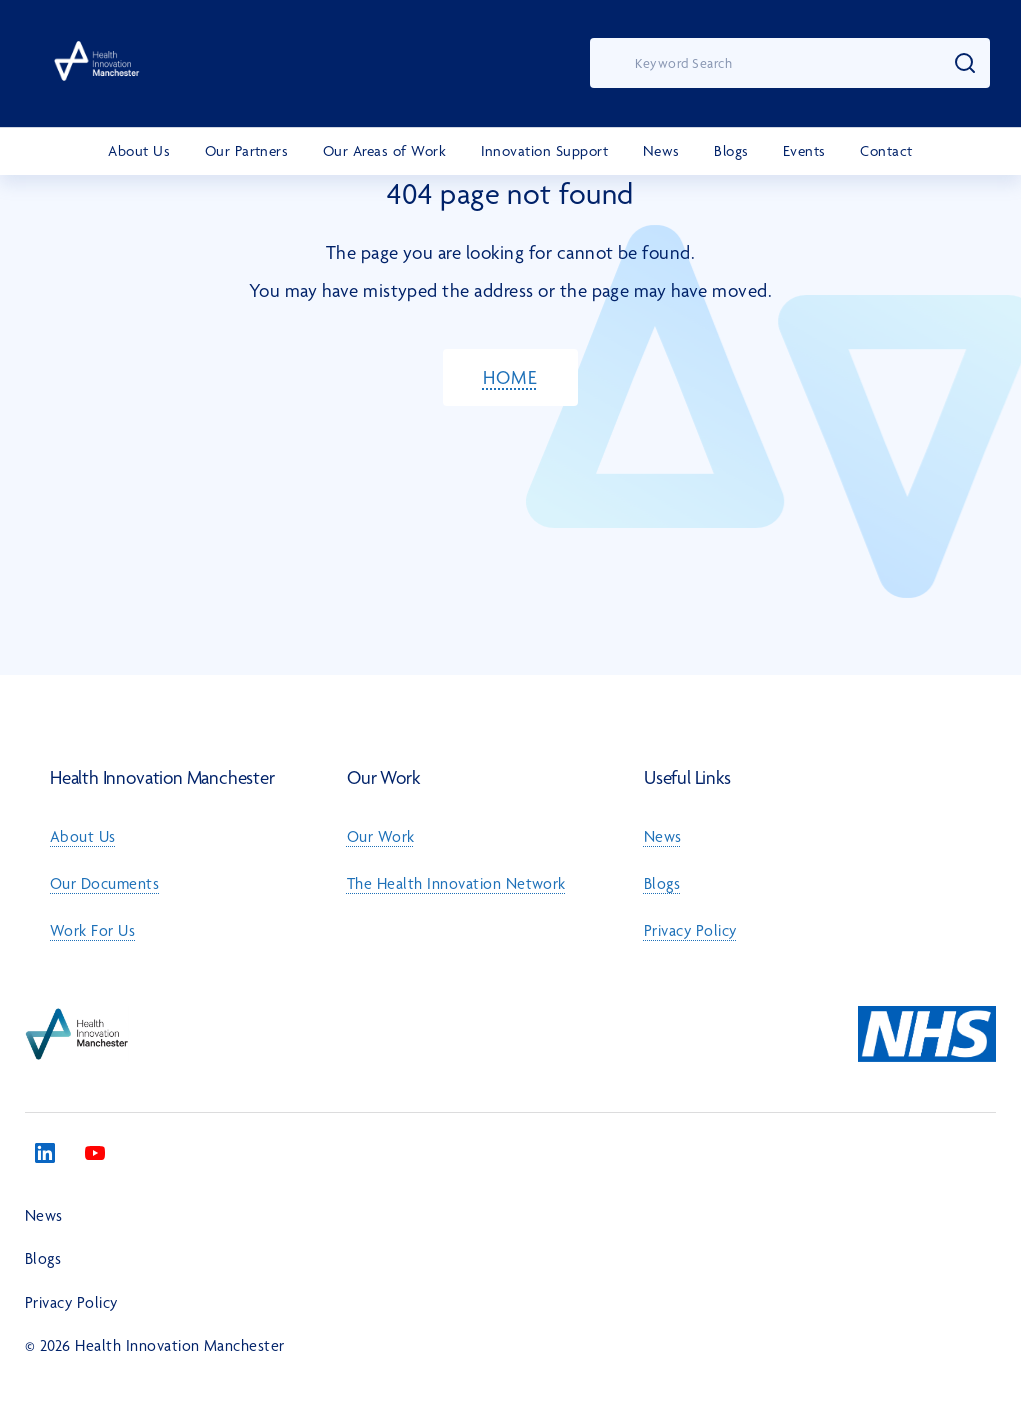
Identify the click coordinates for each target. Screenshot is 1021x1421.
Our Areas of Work (384, 151)
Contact (886, 151)
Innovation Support (545, 151)
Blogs (731, 151)
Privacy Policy (690, 930)
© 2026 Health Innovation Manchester (155, 1345)
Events (804, 151)
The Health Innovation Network (456, 883)
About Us (139, 151)
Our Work (381, 836)
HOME (510, 377)
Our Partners (247, 151)
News (661, 151)
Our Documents (104, 883)
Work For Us (92, 930)
